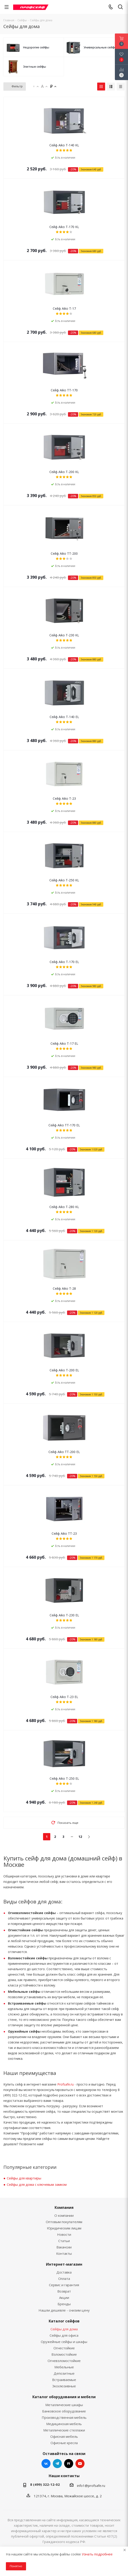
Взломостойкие (64, 2354)
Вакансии (64, 2247)
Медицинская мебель (64, 2423)
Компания (64, 2207)
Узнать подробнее (97, 2554)
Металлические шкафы (64, 2404)
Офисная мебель (64, 2436)
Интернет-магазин (64, 2264)
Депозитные (64, 2373)
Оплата (64, 2278)
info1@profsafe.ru (91, 2485)
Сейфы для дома (64, 2329)
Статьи (64, 2240)
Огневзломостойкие (64, 2360)
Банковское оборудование (64, 2411)
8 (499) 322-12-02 (45, 2484)
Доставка (64, 2272)
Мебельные (64, 2367)
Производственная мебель (64, 2417)
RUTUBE (68, 2463)
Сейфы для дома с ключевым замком (37, 2184)
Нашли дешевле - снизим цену (64, 2310)
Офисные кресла (64, 2442)
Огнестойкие (64, 2348)
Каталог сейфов (64, 2321)
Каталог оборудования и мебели (64, 2396)
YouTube (80, 2463)
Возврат (64, 2291)
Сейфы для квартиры (24, 2178)
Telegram (57, 2463)
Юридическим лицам (64, 2228)
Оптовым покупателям (64, 2221)
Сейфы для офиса (64, 2335)
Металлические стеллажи (64, 2430)
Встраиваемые (64, 2379)
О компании (64, 2215)
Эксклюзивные (64, 2386)
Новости (64, 2234)
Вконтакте (46, 2463)
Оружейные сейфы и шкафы (64, 2341)
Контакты (64, 2253)
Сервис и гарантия (64, 2285)
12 (80, 1836)
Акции (64, 2297)
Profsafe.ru (65, 2084)
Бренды (64, 2304)
